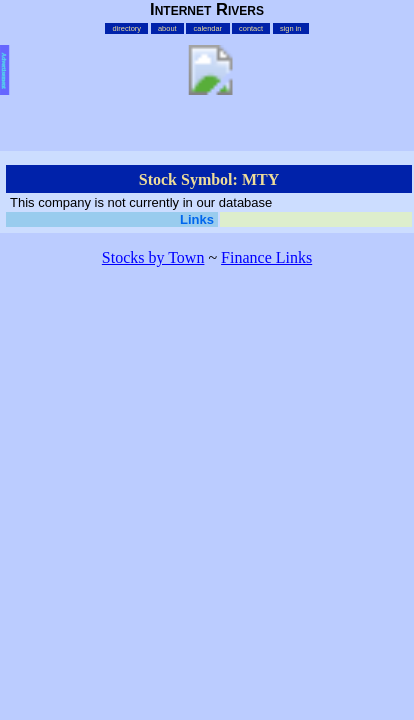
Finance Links (266, 257)
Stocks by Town (153, 257)
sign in (291, 28)
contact (251, 28)
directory (127, 28)
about (167, 28)
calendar (208, 28)
